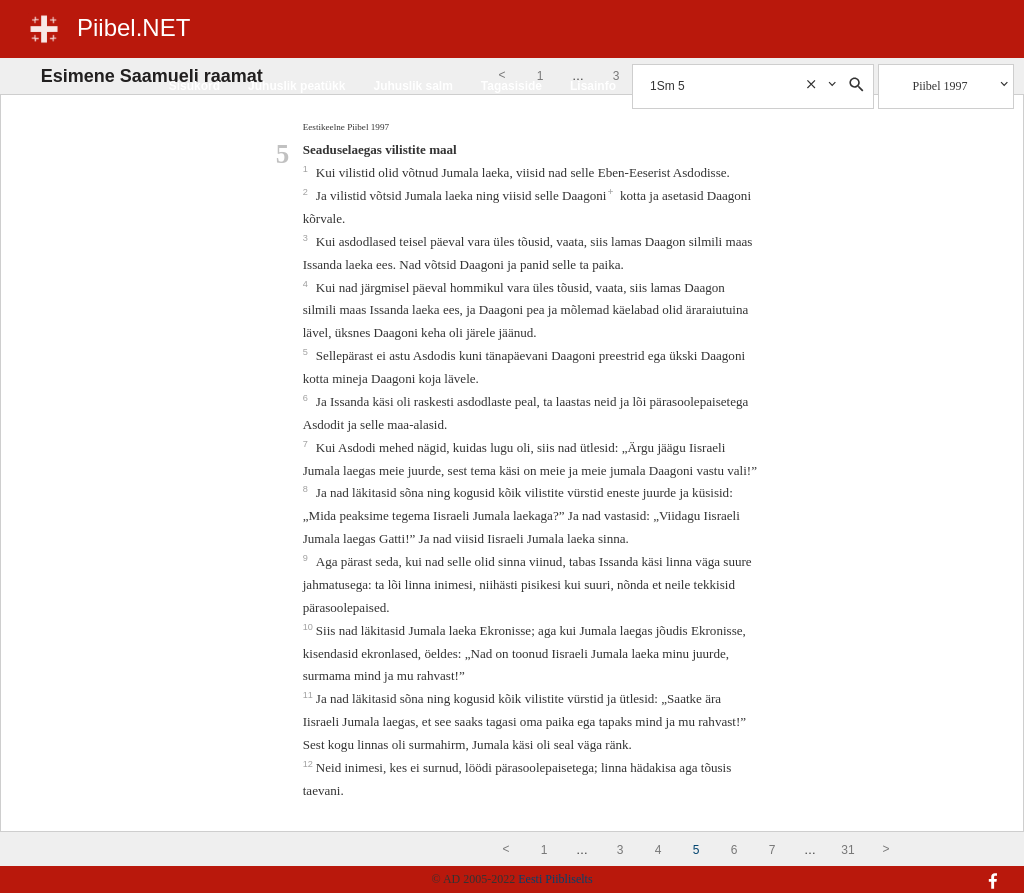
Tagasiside (511, 86)
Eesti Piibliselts (555, 879)
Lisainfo (593, 86)
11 (309, 695)
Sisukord (194, 86)
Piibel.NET (133, 27)
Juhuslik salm (412, 86)
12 (309, 764)
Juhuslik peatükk (296, 86)
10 (309, 627)
